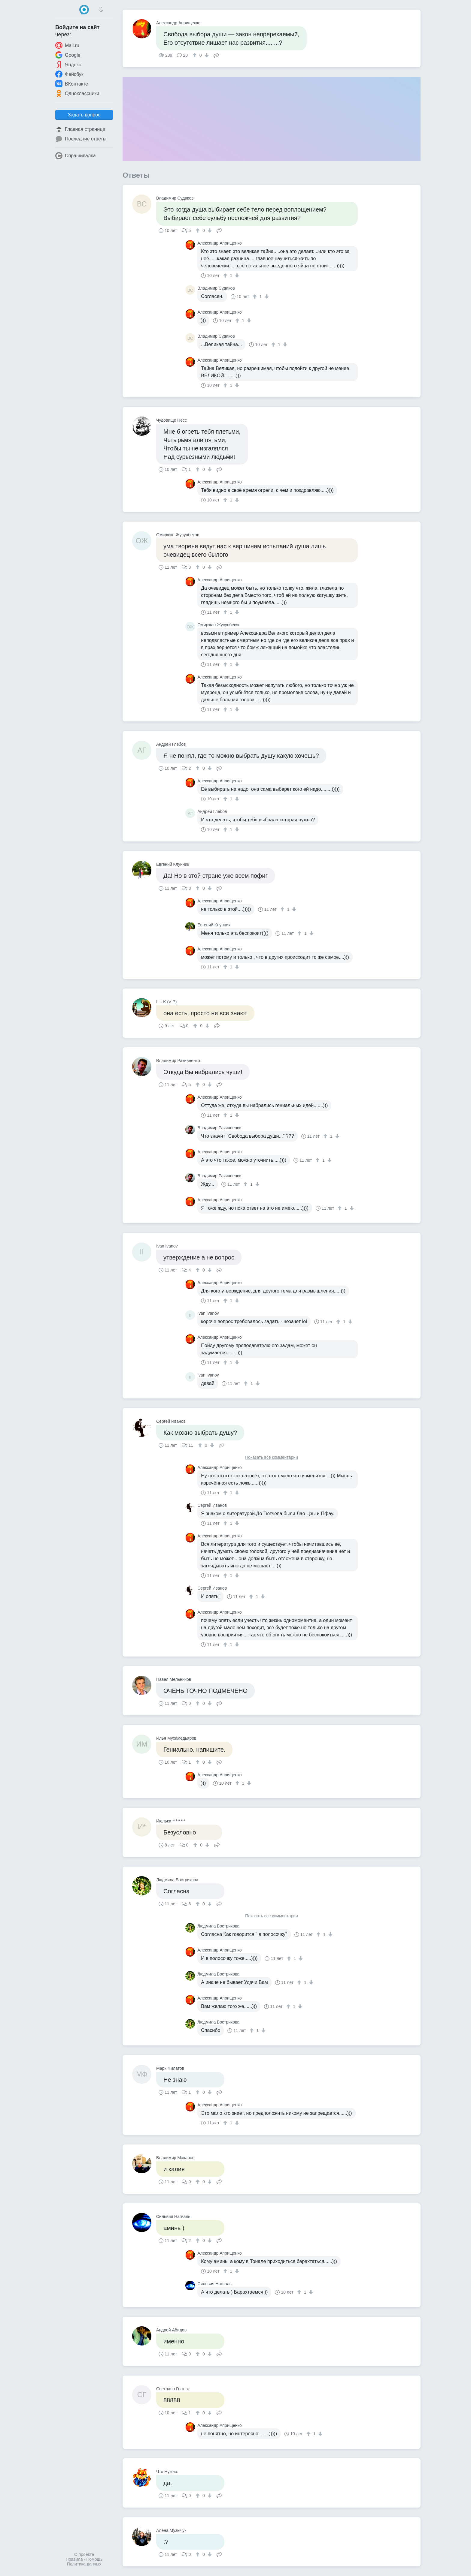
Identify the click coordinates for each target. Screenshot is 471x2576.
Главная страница (80, 129)
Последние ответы (80, 139)
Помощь (94, 2559)
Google (68, 55)
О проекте (84, 2554)
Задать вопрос (84, 114)
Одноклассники (77, 93)
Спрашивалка (75, 155)
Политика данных (84, 2564)
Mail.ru (67, 45)
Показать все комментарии (271, 1457)
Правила (74, 2559)
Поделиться (216, 55)
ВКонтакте (71, 83)
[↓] (206, 55)
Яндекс (68, 64)
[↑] (195, 55)
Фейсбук (69, 74)
